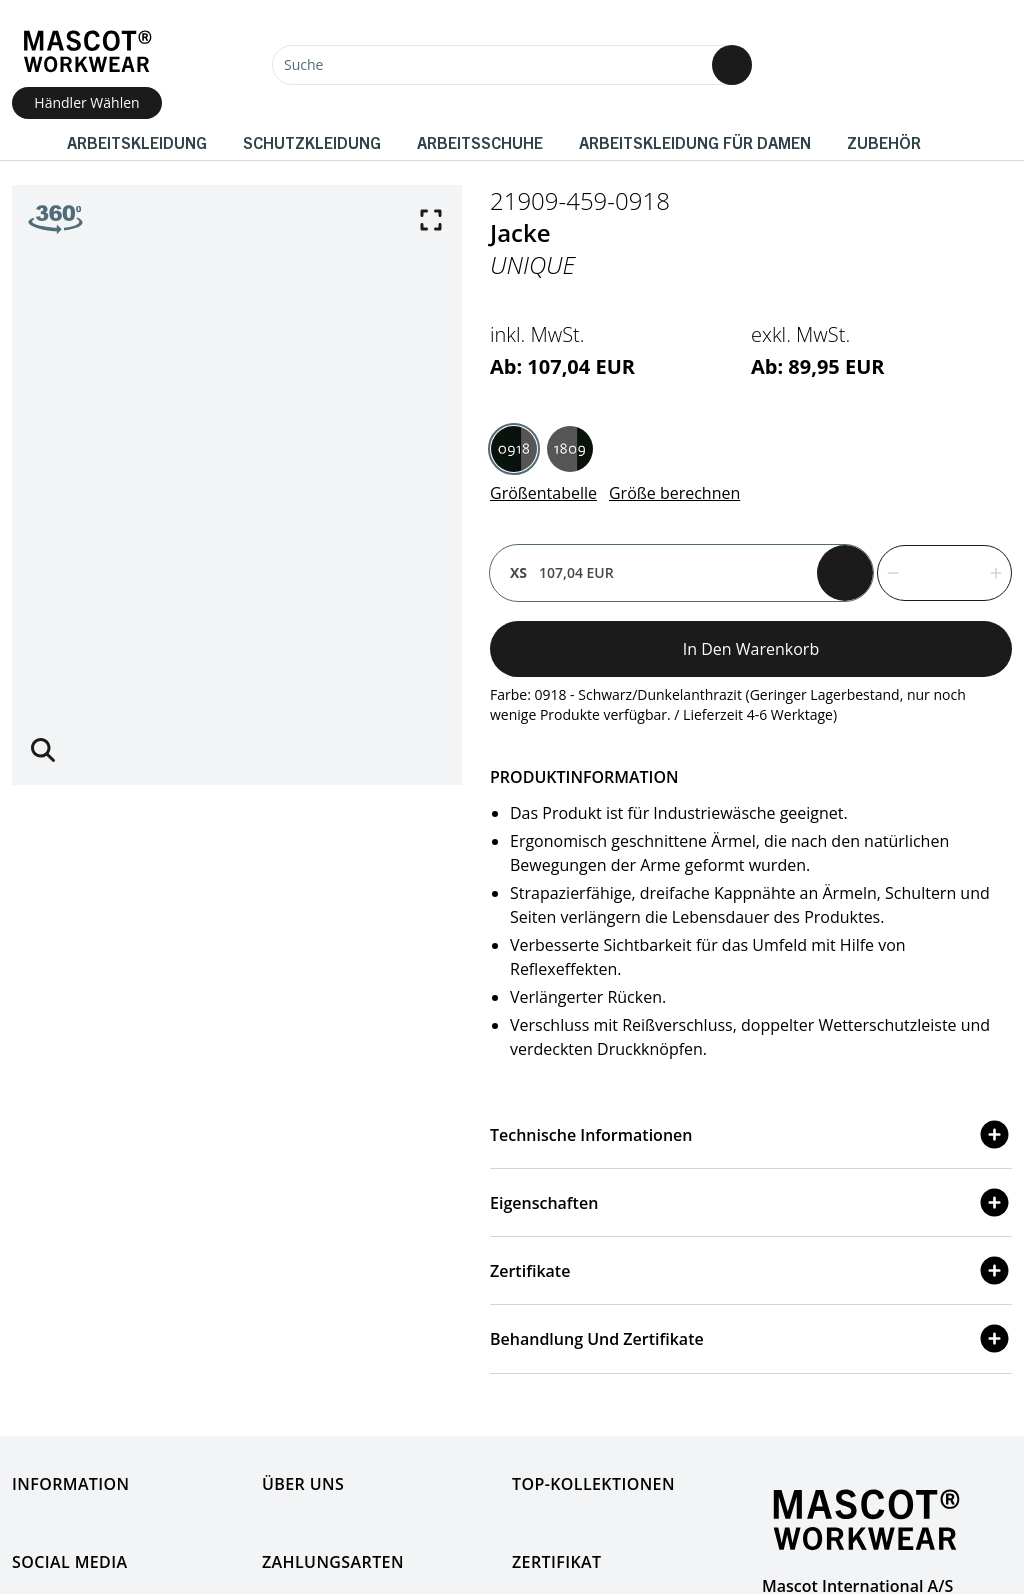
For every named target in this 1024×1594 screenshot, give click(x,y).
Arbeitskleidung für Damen (695, 142)
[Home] (87, 51)
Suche (303, 64)
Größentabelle (543, 493)
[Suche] (512, 65)
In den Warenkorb (751, 649)
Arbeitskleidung (137, 142)
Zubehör (884, 142)
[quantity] (944, 573)
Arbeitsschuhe (480, 142)
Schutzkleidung (312, 142)
